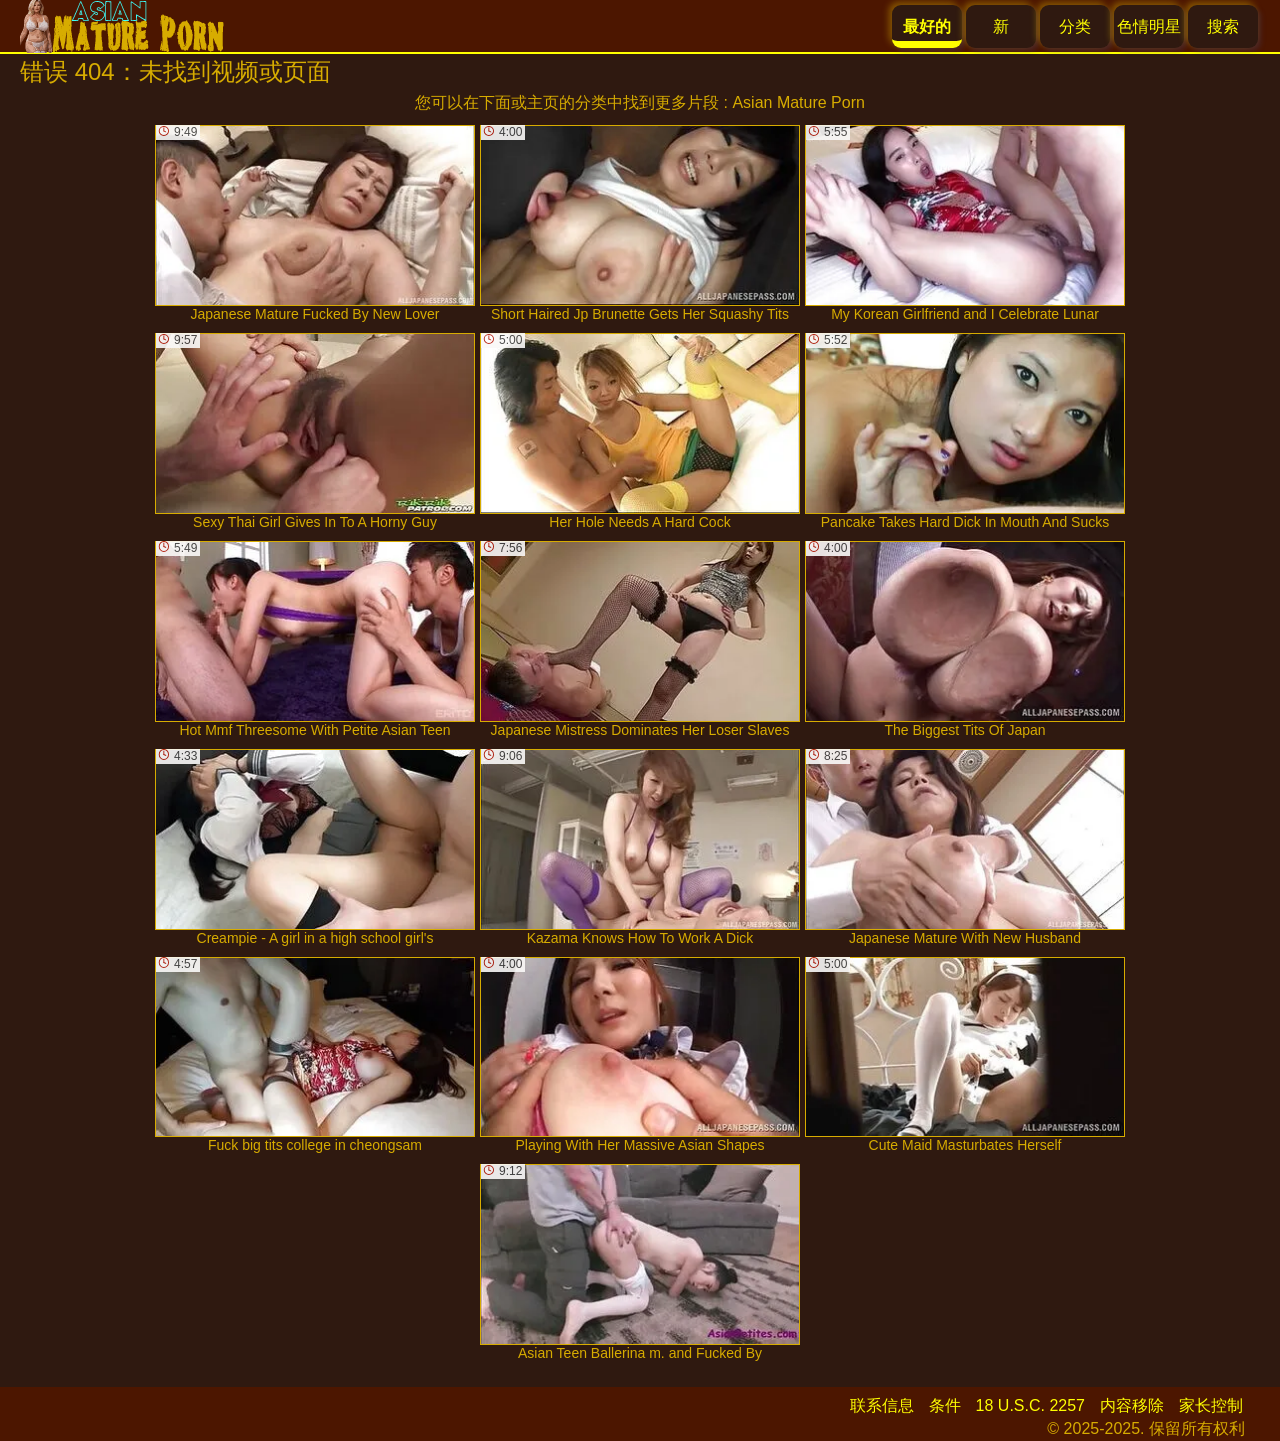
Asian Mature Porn (798, 102)
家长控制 (1211, 1405)
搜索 (1223, 26)
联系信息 (882, 1405)
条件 (945, 1405)
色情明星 (1149, 26)
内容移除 (1132, 1405)
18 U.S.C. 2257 (1030, 1405)
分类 (1075, 26)
